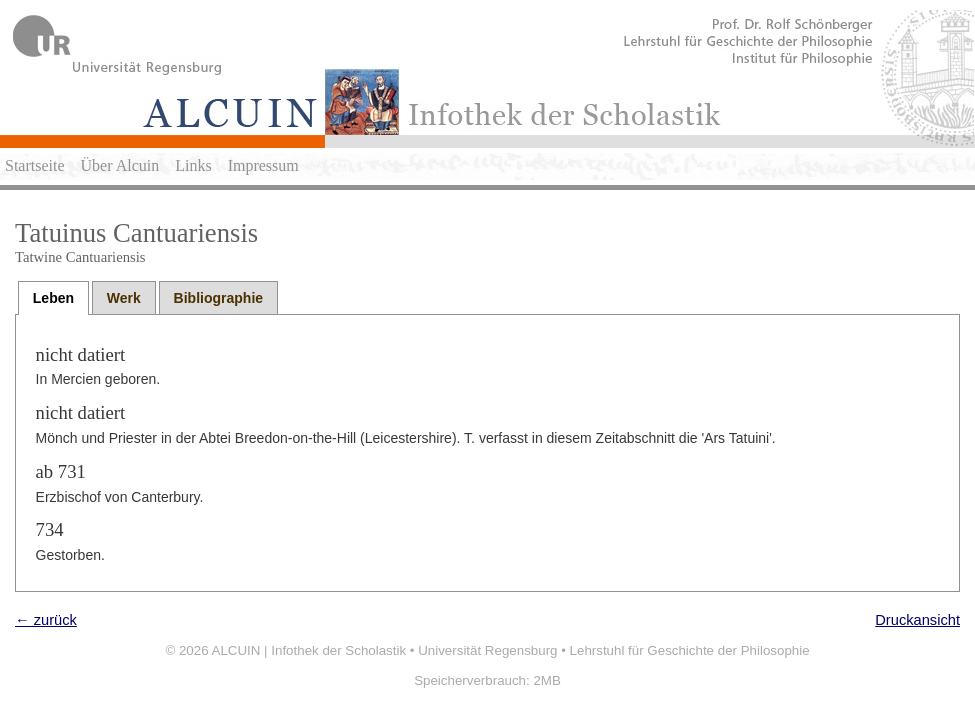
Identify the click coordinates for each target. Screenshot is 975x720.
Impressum (263, 165)
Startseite (35, 165)
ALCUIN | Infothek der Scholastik (309, 650)
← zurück (46, 620)
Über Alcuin (120, 165)
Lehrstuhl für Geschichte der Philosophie (690, 650)
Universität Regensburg (487, 650)
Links (193, 165)
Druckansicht (917, 620)
